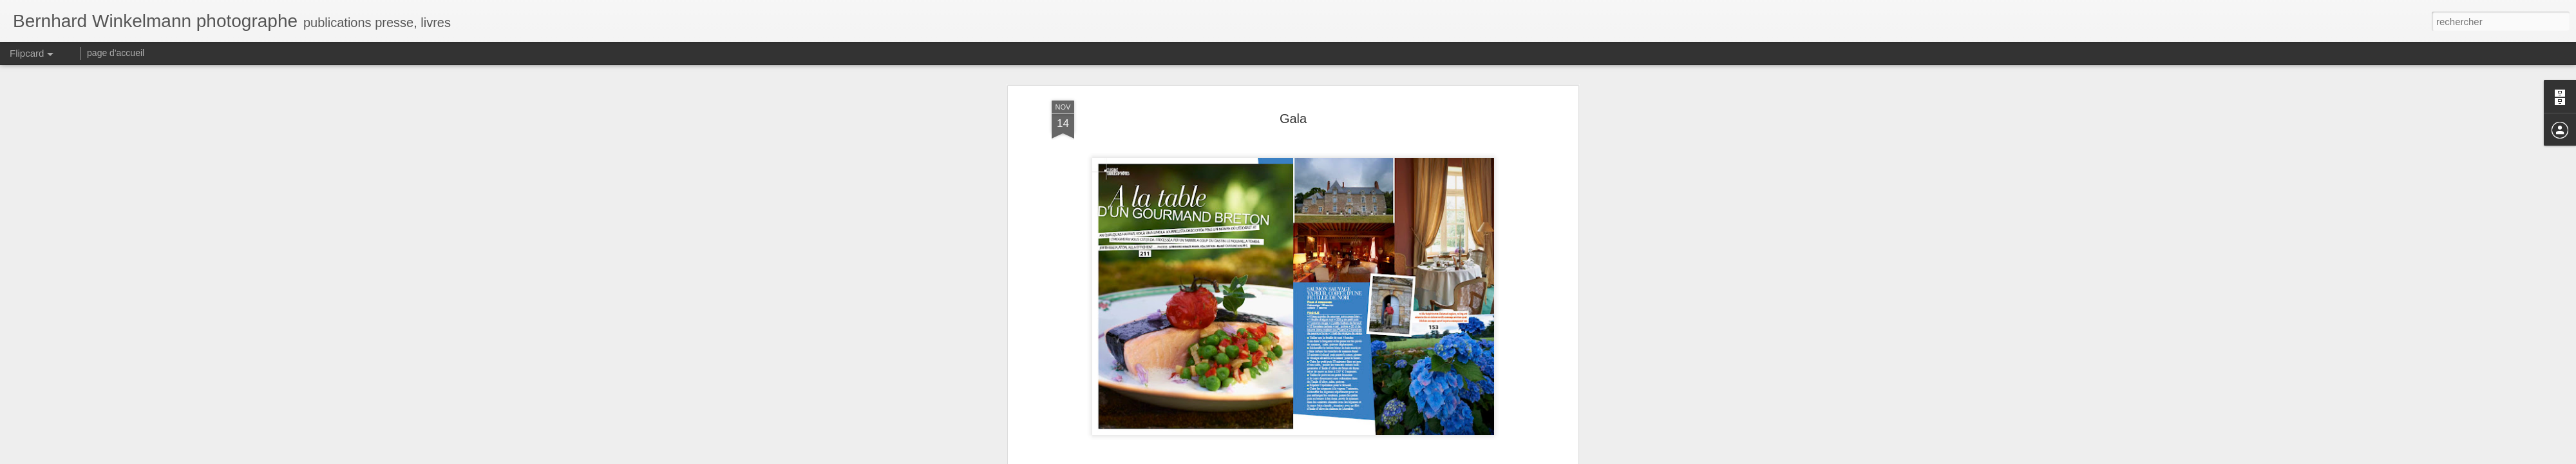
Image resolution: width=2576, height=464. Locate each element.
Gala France (1311, 111)
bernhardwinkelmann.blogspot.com (1369, 94)
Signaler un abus (1377, 457)
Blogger (1334, 457)
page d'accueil (115, 53)
